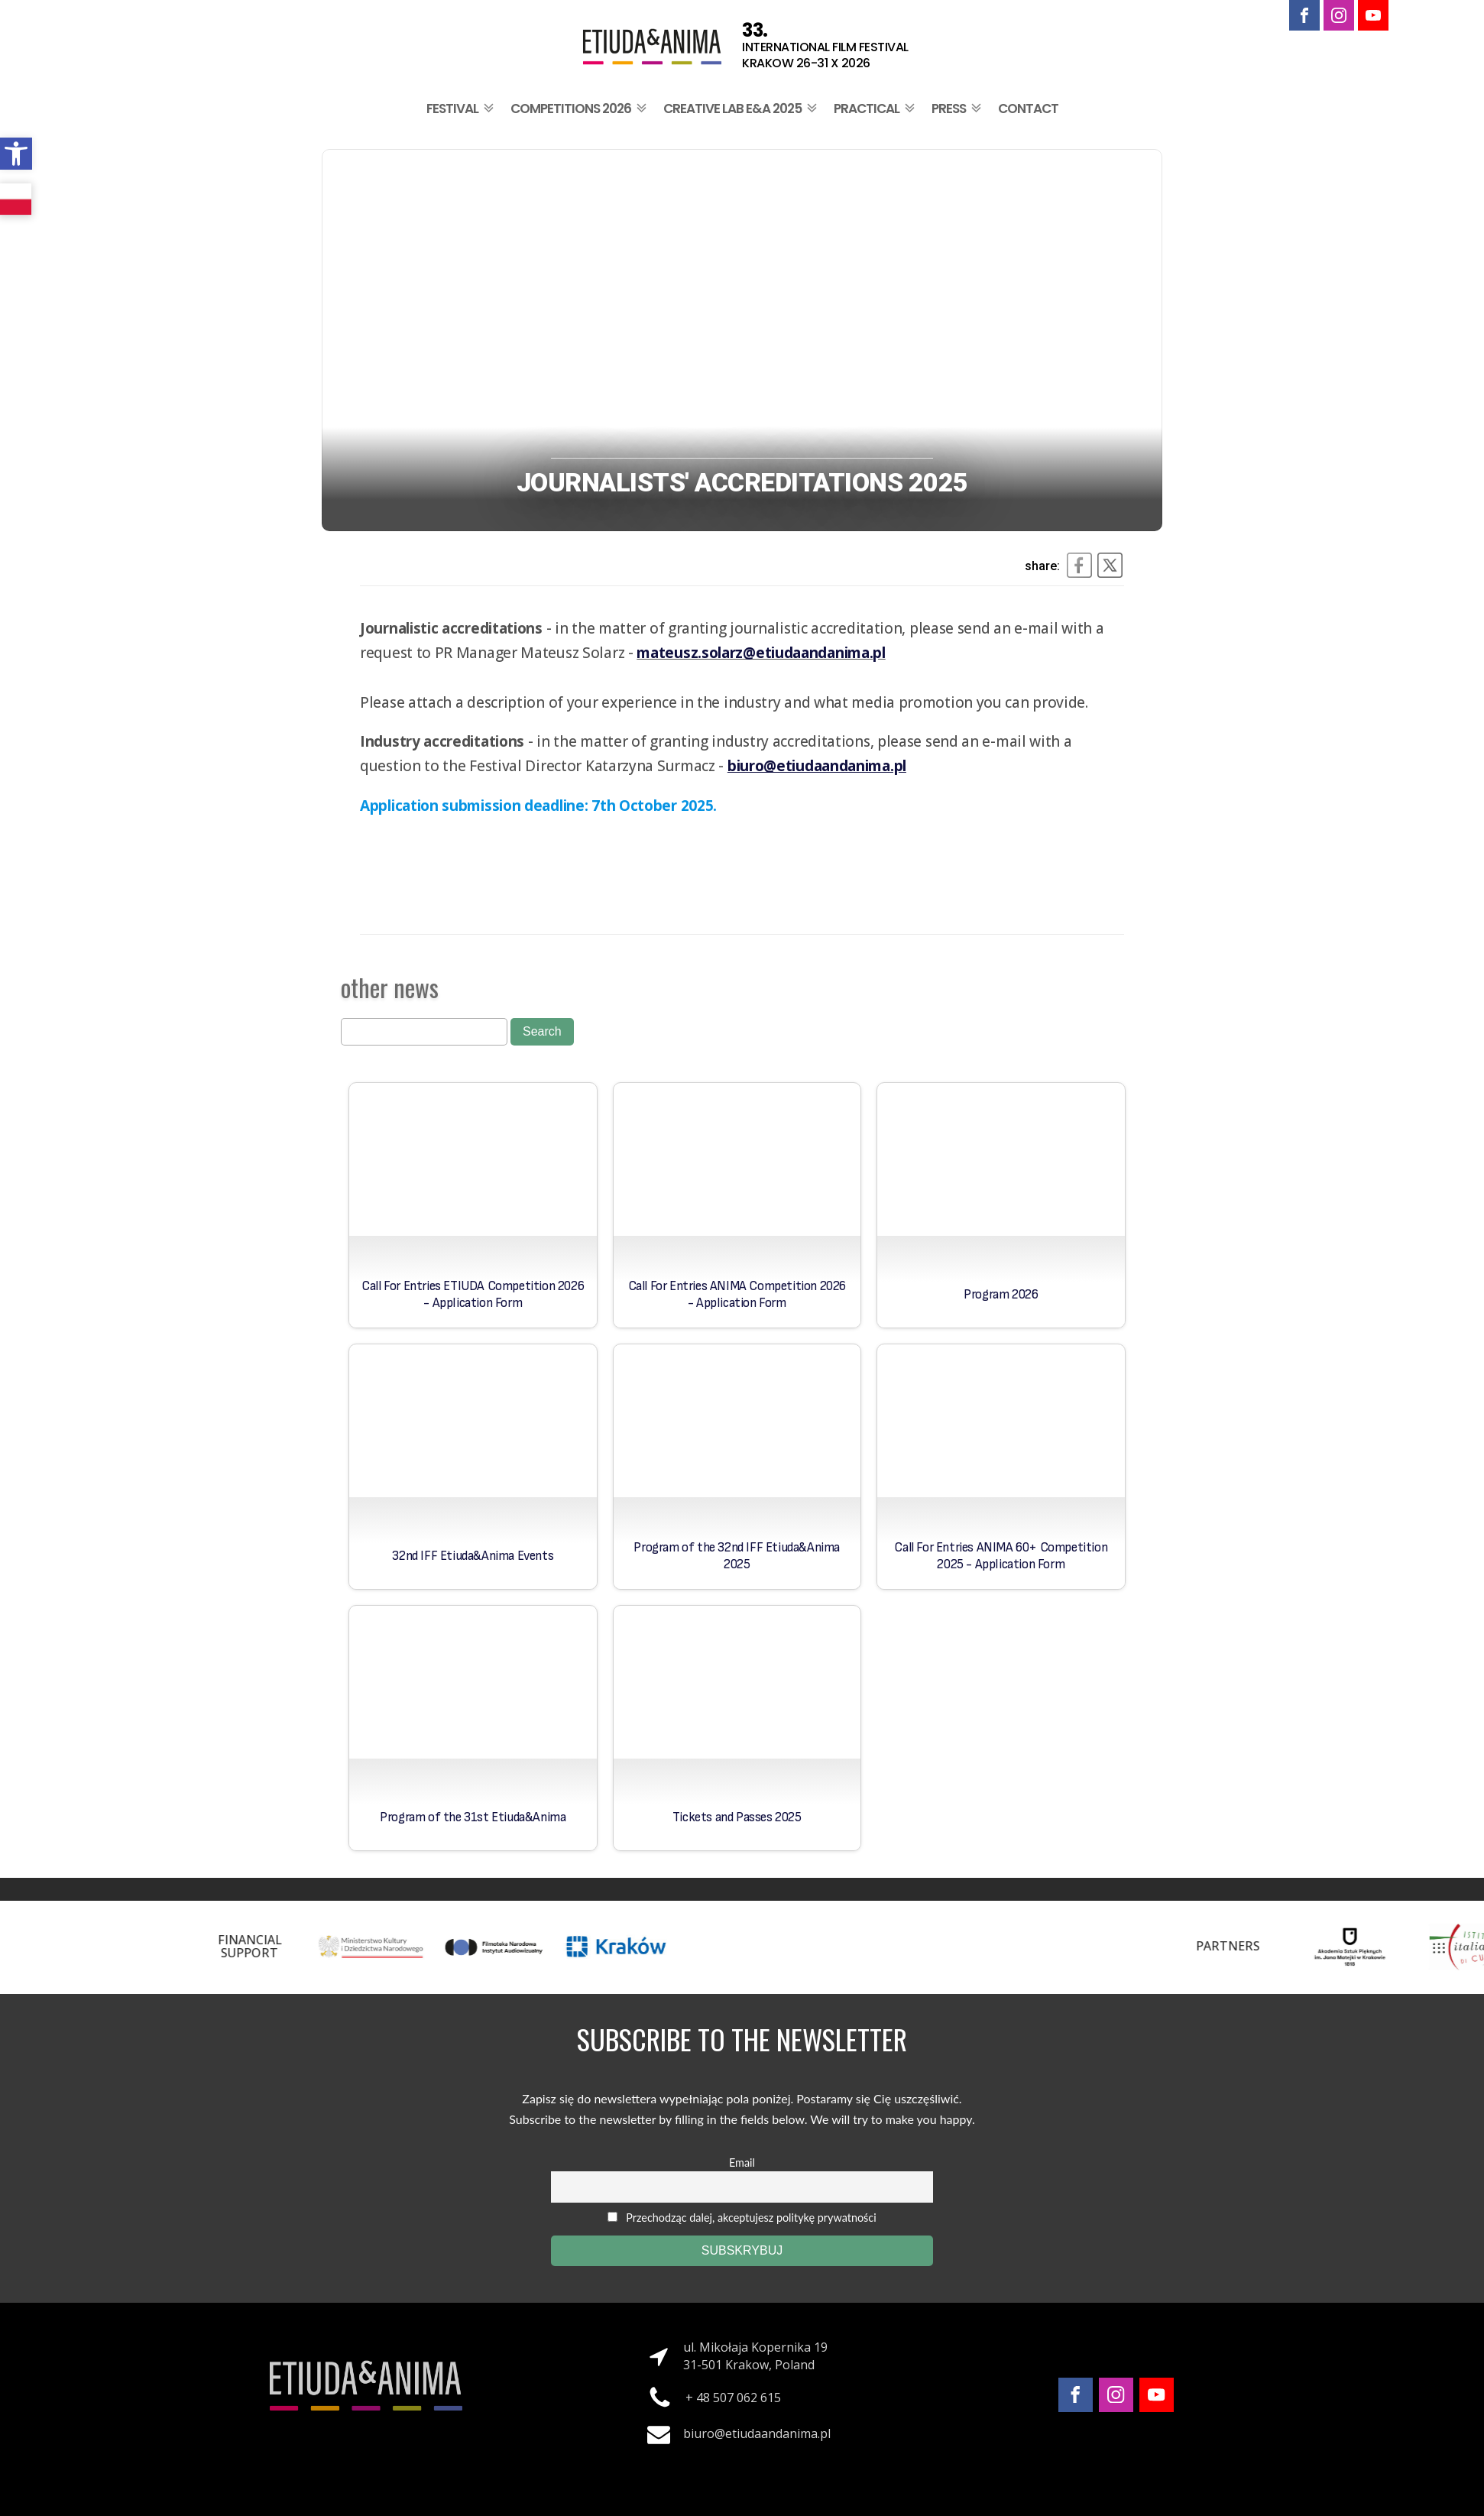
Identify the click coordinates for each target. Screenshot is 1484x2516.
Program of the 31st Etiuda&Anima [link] (472, 1817)
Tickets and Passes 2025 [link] (737, 1817)
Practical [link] (876, 108)
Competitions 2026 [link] (580, 108)
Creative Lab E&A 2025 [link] (741, 108)
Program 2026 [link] (1001, 1294)
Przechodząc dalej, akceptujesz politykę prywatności (742, 2217)
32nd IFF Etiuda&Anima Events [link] (472, 1556)
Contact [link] (1028, 108)
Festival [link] (461, 108)
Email (742, 2162)
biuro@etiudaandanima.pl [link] (757, 2433)
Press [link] (958, 108)
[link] (16, 154)
